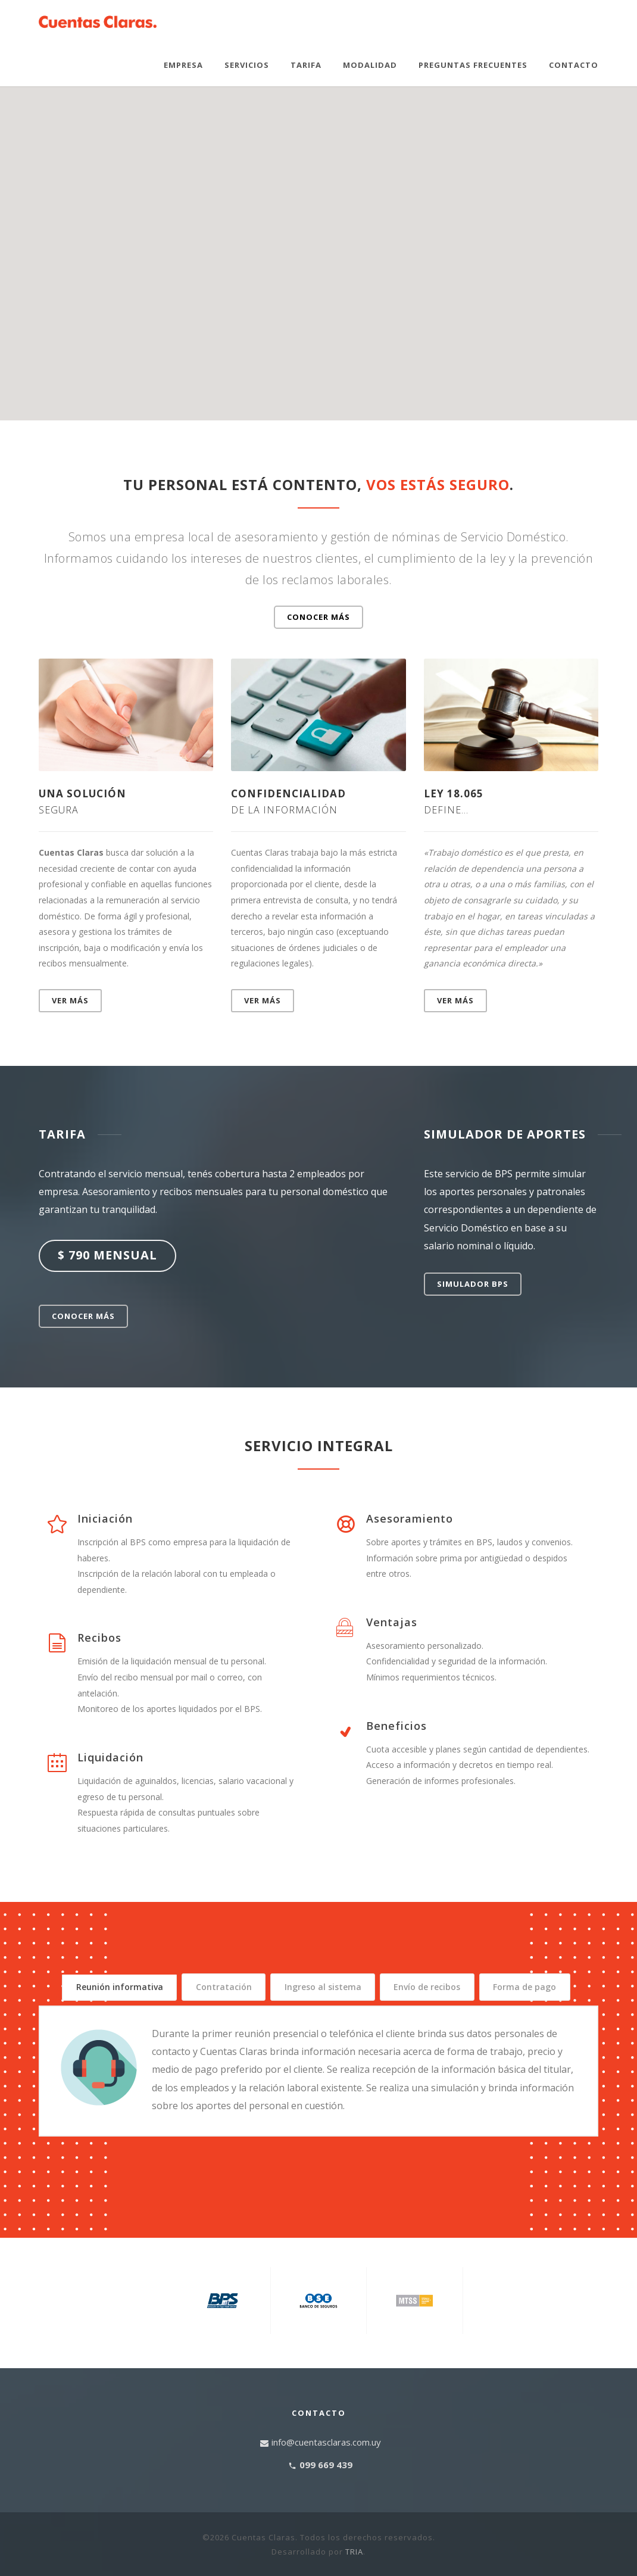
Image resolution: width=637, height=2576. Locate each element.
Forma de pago (318, 2014)
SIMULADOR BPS (472, 1283)
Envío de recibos (529, 1987)
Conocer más (318, 617)
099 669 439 (325, 2488)
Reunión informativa (118, 1987)
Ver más (70, 1000)
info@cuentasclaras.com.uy (326, 2465)
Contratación (256, 1987)
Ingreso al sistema (390, 1987)
